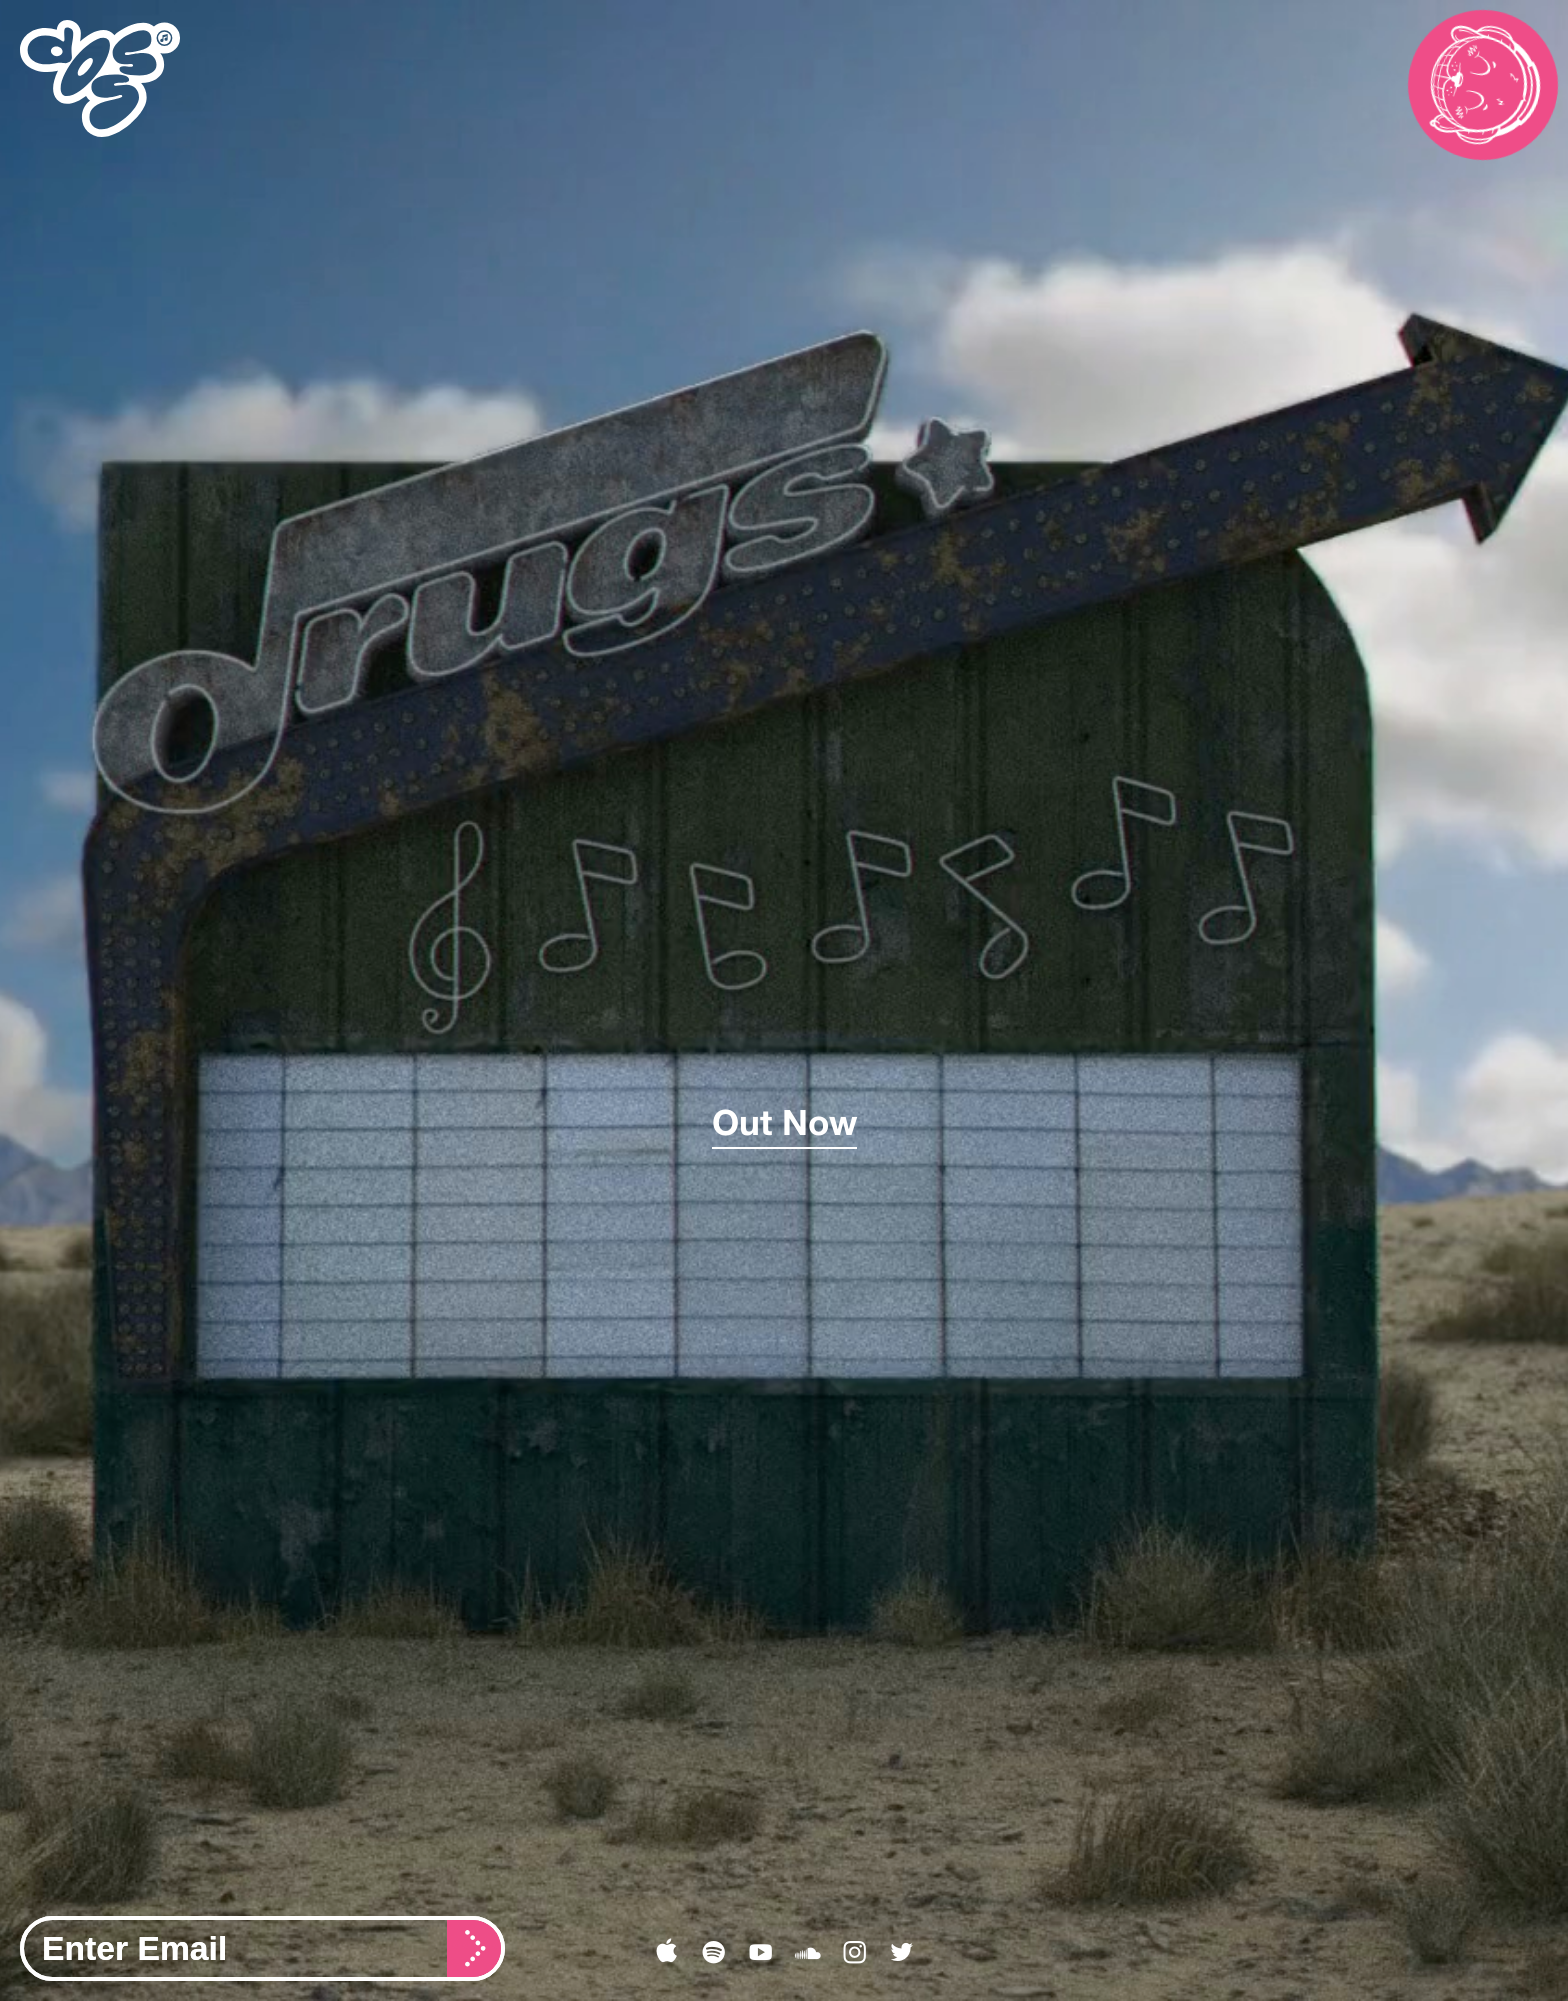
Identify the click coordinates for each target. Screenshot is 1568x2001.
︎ (854, 1953)
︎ (760, 1953)
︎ (807, 1953)
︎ (713, 1953)
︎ (666, 1953)
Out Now (784, 1122)
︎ (901, 1953)
